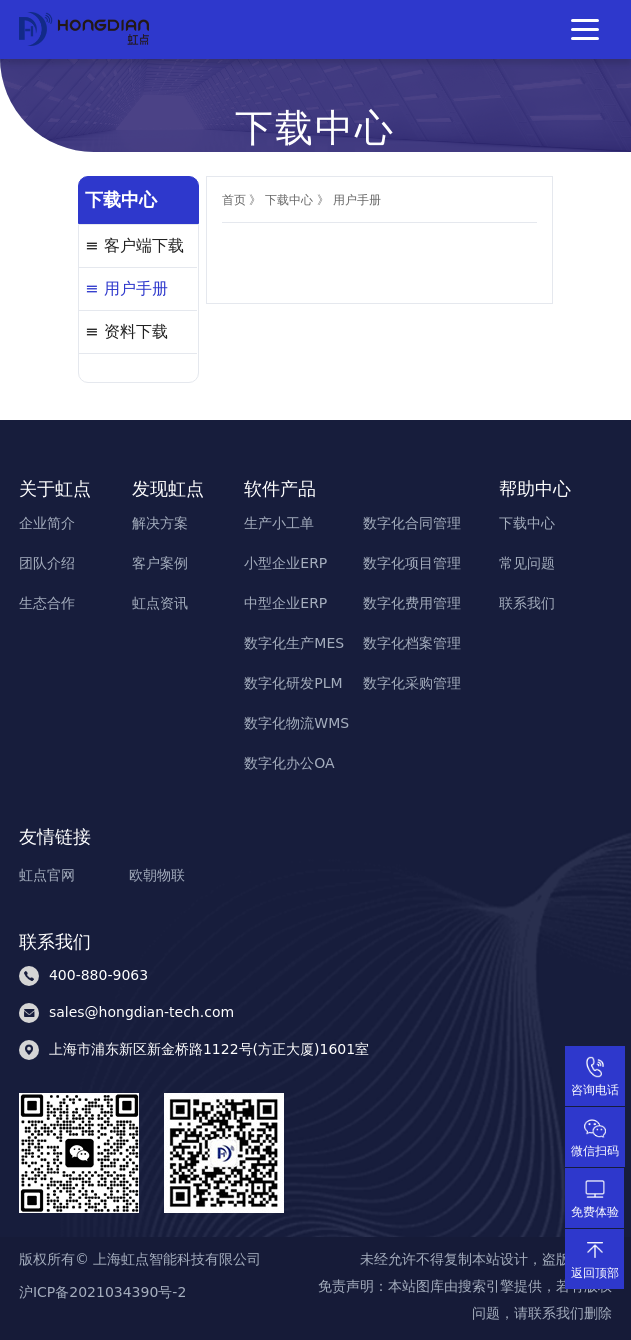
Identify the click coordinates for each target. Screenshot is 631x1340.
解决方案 (160, 523)
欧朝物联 (157, 875)
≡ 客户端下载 (134, 245)
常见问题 (527, 563)
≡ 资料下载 (126, 331)
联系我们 (527, 603)
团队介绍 (47, 563)
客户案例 (160, 563)
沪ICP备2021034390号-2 (102, 1293)
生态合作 (47, 603)
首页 (234, 200)
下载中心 (289, 200)
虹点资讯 (160, 603)
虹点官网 (47, 875)
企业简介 (47, 523)
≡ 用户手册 (126, 288)
